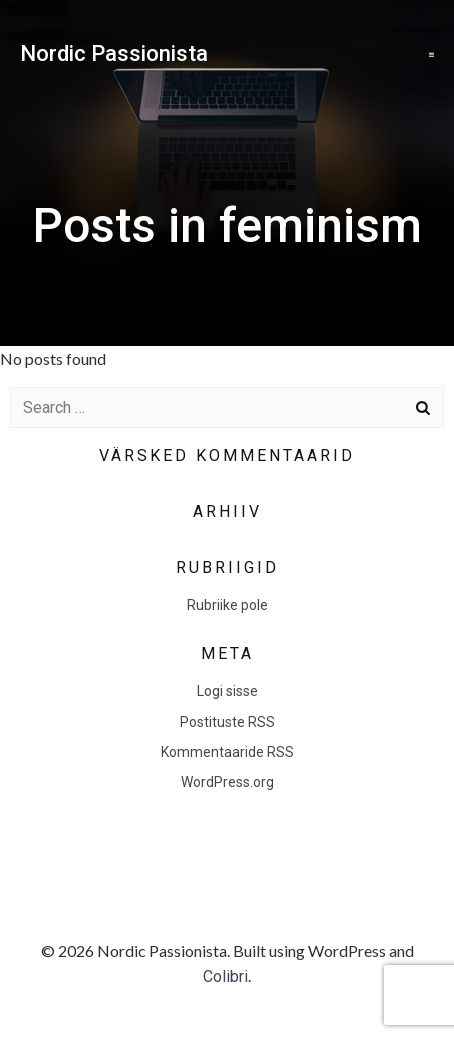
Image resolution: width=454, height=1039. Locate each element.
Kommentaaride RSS (227, 752)
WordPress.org (227, 782)
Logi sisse (227, 691)
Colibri (225, 976)
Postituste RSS (227, 722)
